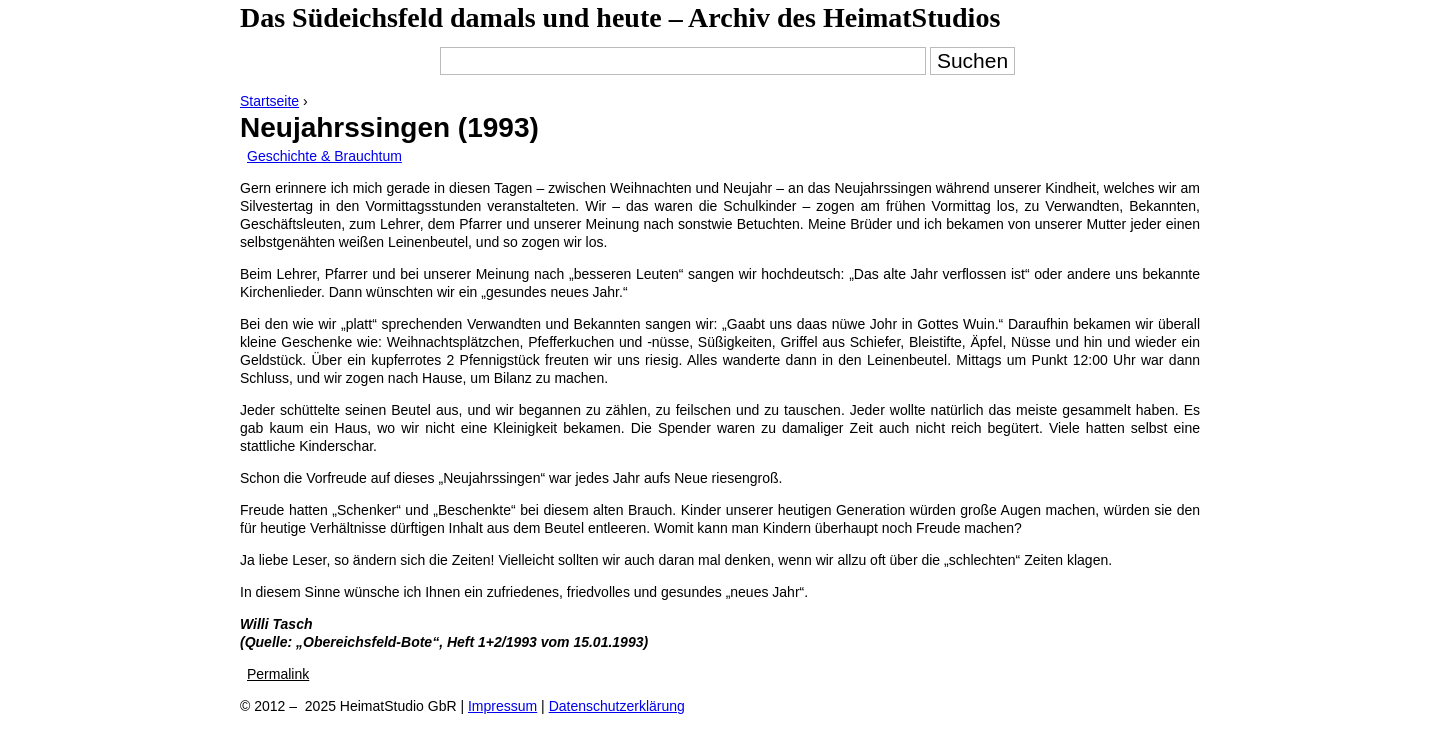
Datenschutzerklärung (617, 706)
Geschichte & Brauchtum (324, 156)
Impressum (502, 706)
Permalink (278, 674)
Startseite (269, 101)
